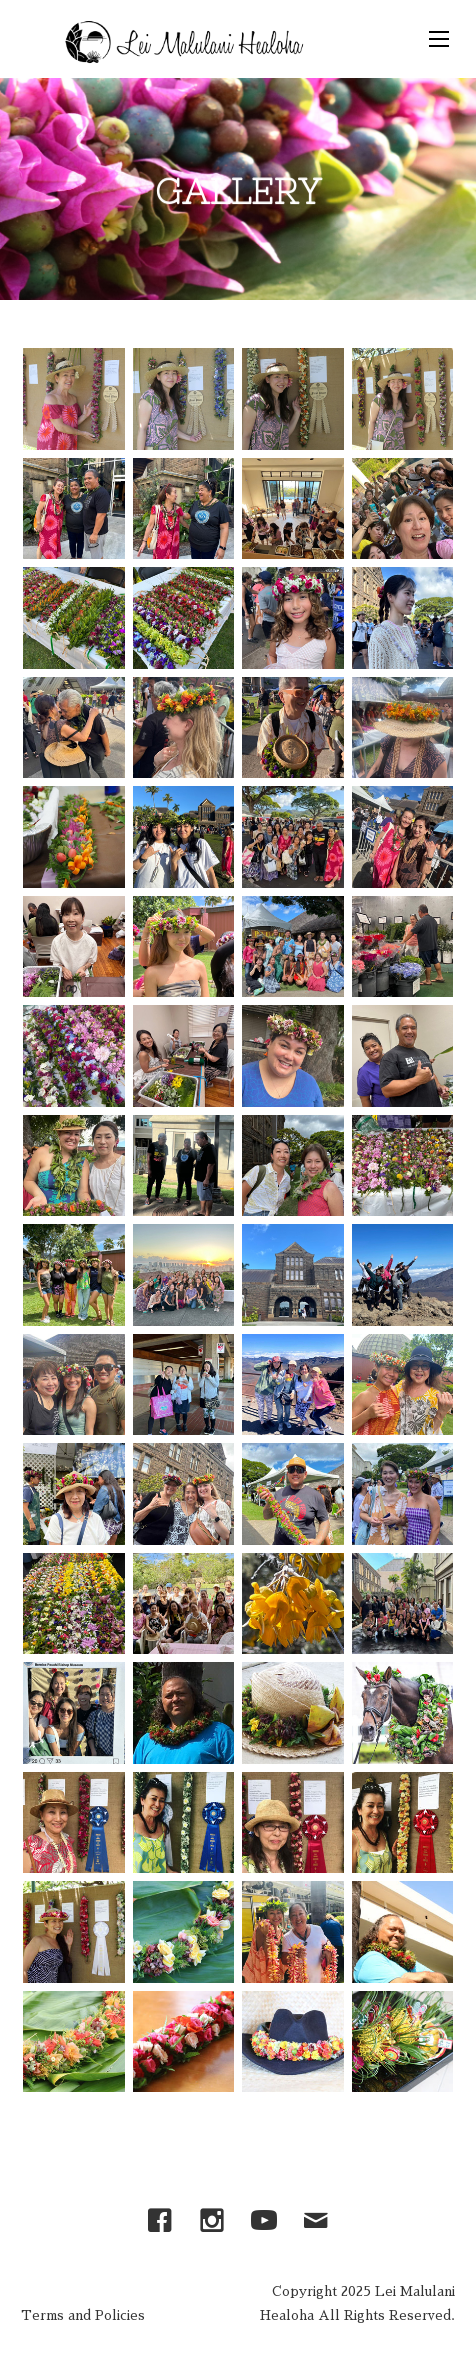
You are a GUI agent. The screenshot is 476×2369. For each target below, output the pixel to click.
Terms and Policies (83, 2315)
